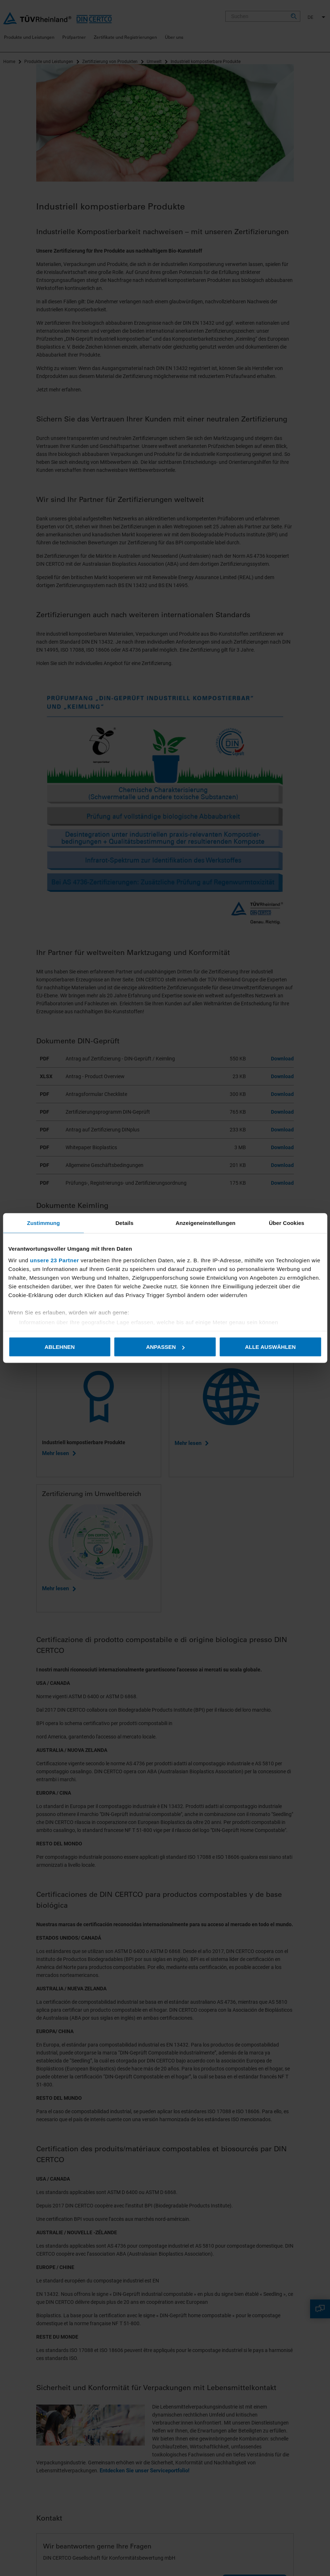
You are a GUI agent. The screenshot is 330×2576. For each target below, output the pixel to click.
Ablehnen (60, 1347)
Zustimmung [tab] (43, 1223)
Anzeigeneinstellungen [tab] (205, 1223)
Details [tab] (125, 1223)
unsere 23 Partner (54, 1260)
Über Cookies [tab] (286, 1223)
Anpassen (165, 1347)
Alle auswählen (270, 1347)
